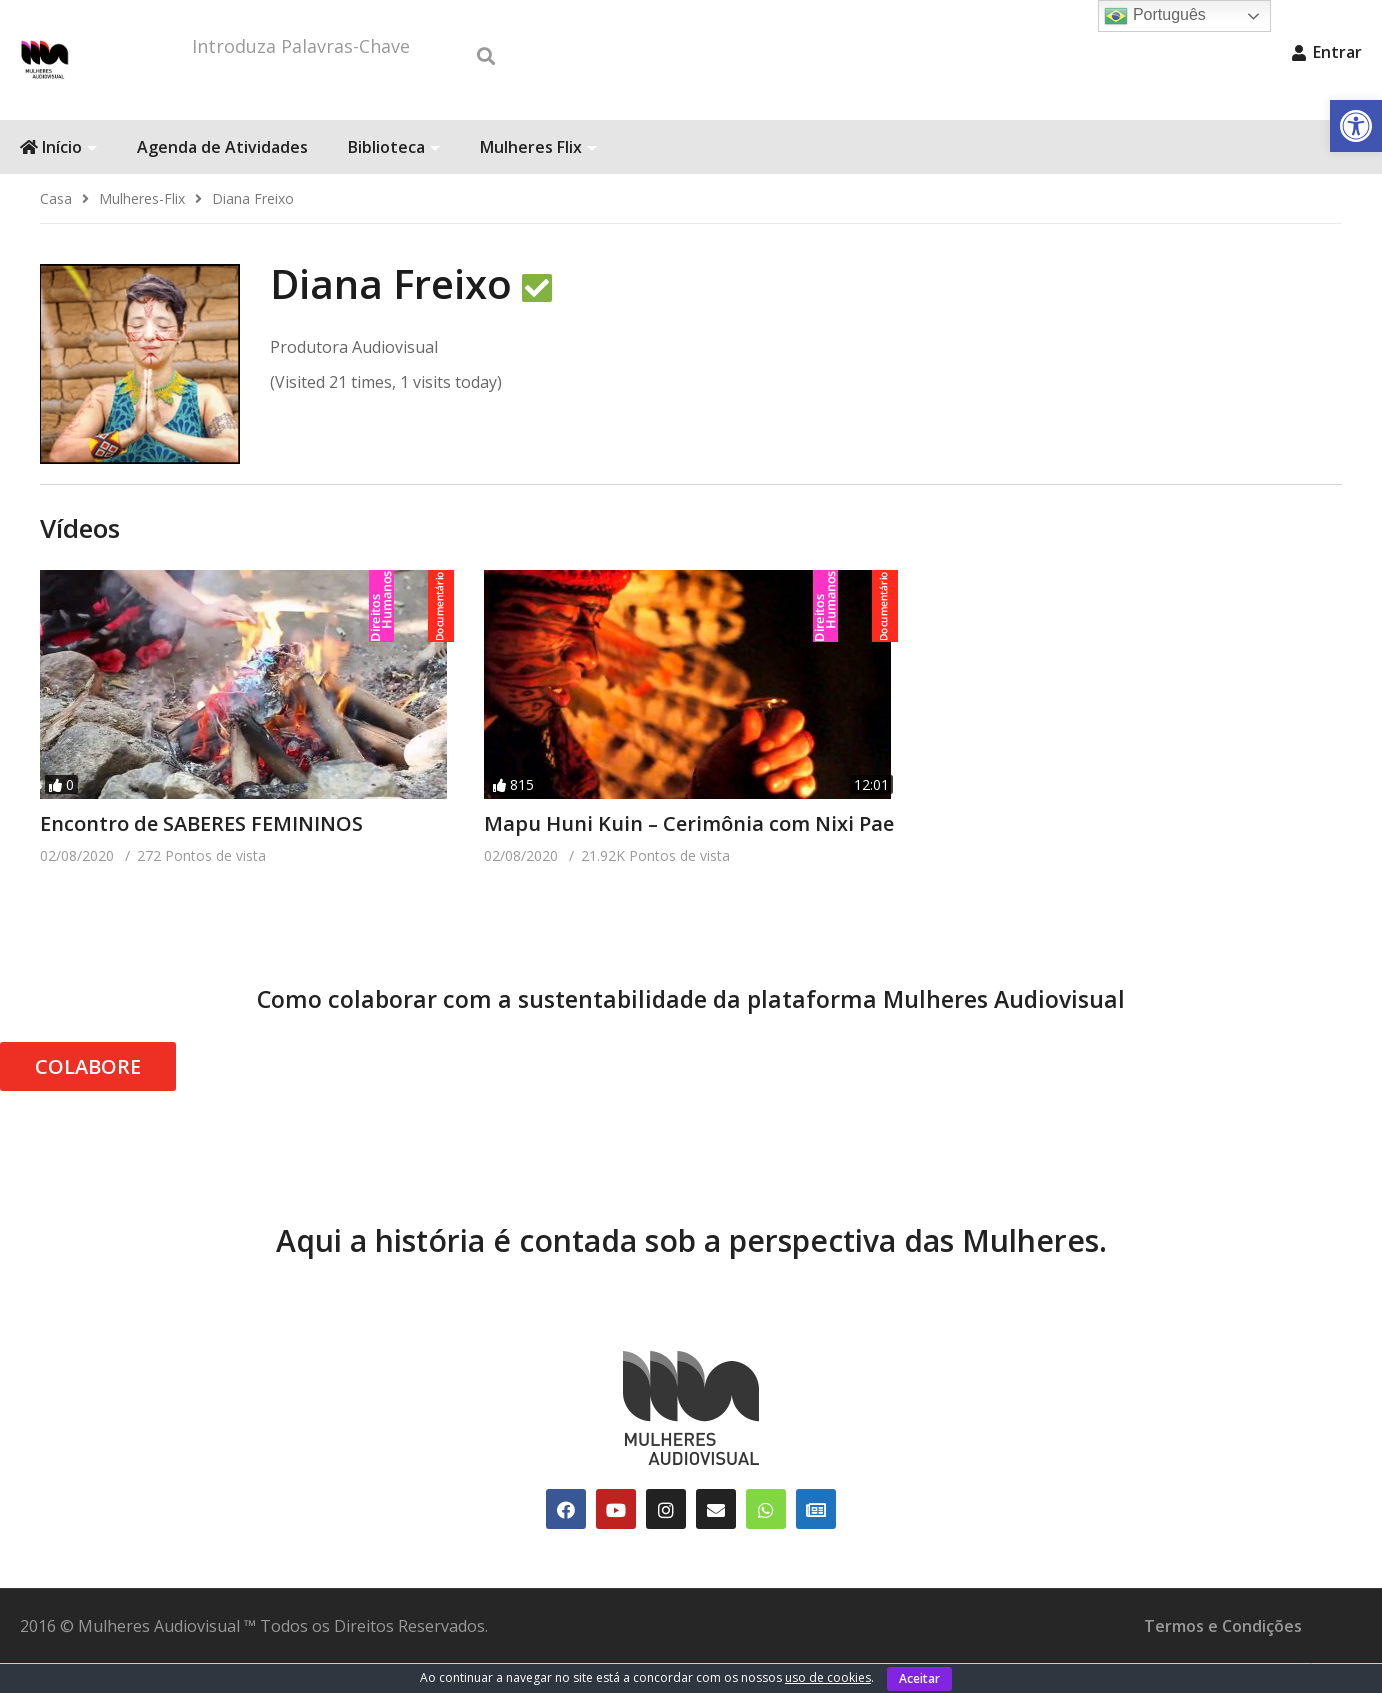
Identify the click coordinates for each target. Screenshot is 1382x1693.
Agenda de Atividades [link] (222, 177)
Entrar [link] (1327, 52)
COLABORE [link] (88, 1096)
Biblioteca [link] (394, 177)
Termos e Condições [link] (1223, 1656)
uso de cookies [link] (828, 1677)
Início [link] (58, 177)
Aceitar (919, 1678)
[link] (1356, 126)
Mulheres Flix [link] (538, 177)
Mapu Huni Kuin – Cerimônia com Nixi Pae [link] (689, 853)
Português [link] (1154, 16)
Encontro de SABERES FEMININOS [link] (201, 853)
